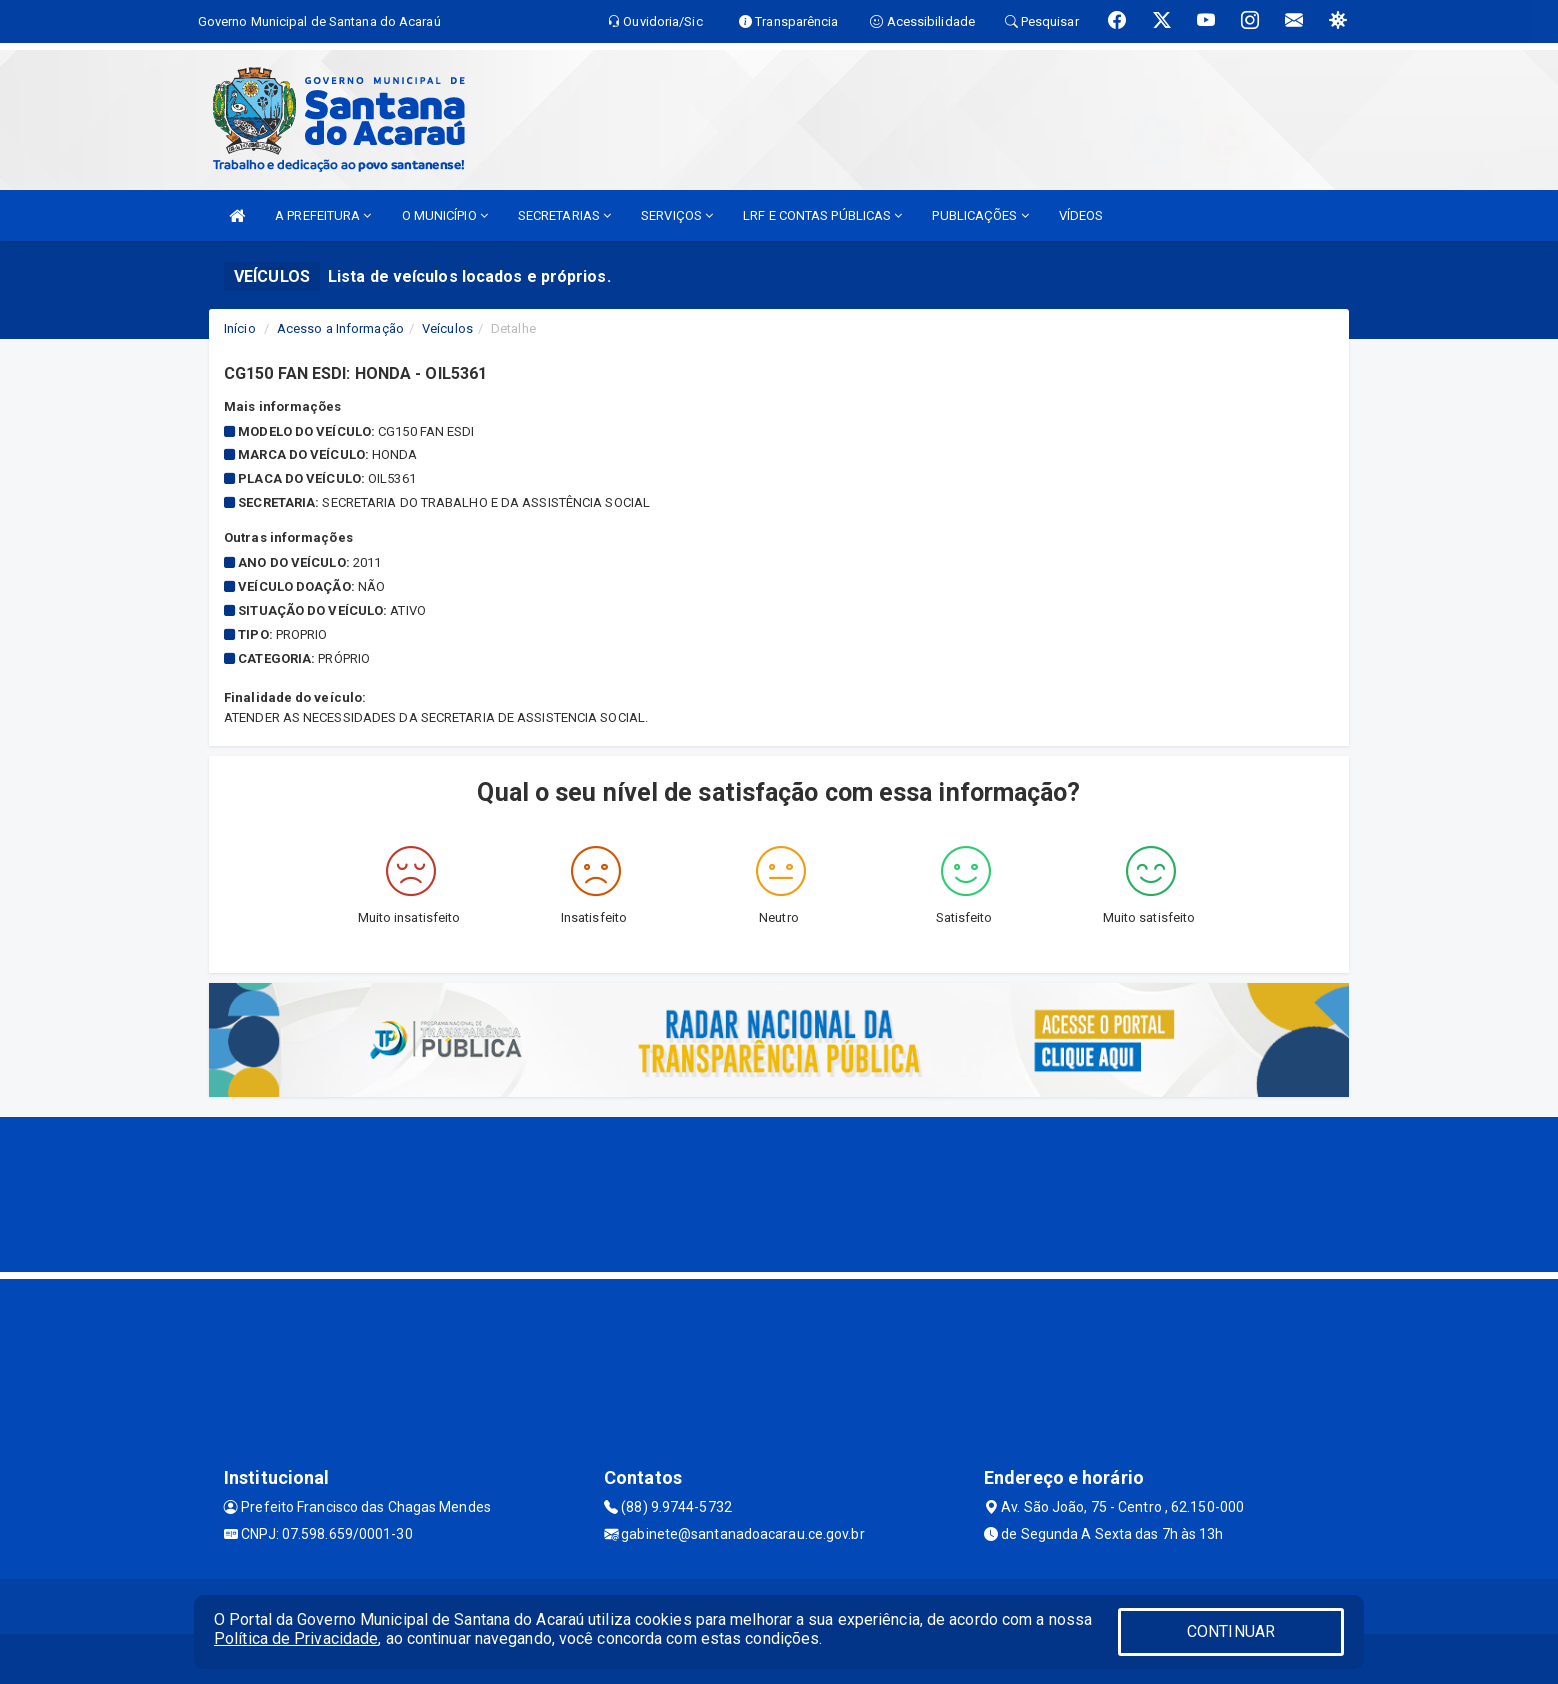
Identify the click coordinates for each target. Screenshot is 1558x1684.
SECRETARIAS (564, 215)
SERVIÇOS (677, 215)
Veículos (447, 328)
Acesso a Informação (340, 328)
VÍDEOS (1081, 215)
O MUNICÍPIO (445, 215)
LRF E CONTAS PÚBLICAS (822, 215)
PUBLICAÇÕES (980, 215)
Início (240, 328)
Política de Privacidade (296, 1638)
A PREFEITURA (323, 215)
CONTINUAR (1231, 1631)
